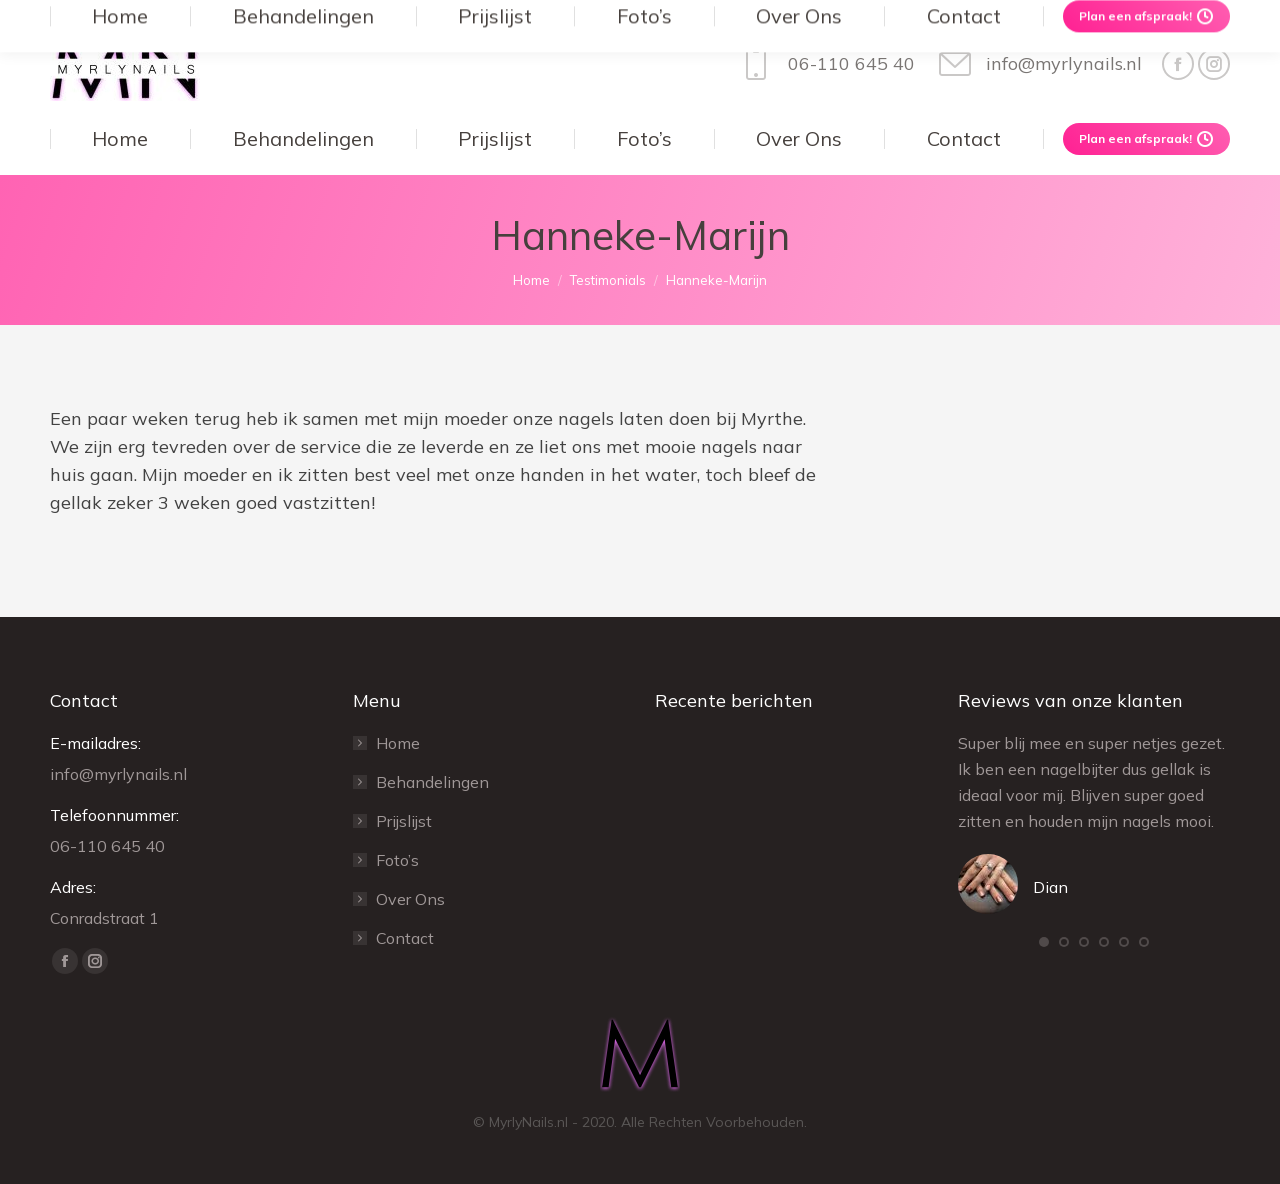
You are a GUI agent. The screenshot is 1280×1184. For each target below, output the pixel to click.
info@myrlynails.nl (1038, 64)
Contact (405, 938)
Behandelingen (432, 782)
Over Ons (410, 899)
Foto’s (397, 860)
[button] (1044, 942)
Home (398, 743)
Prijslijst (404, 821)
